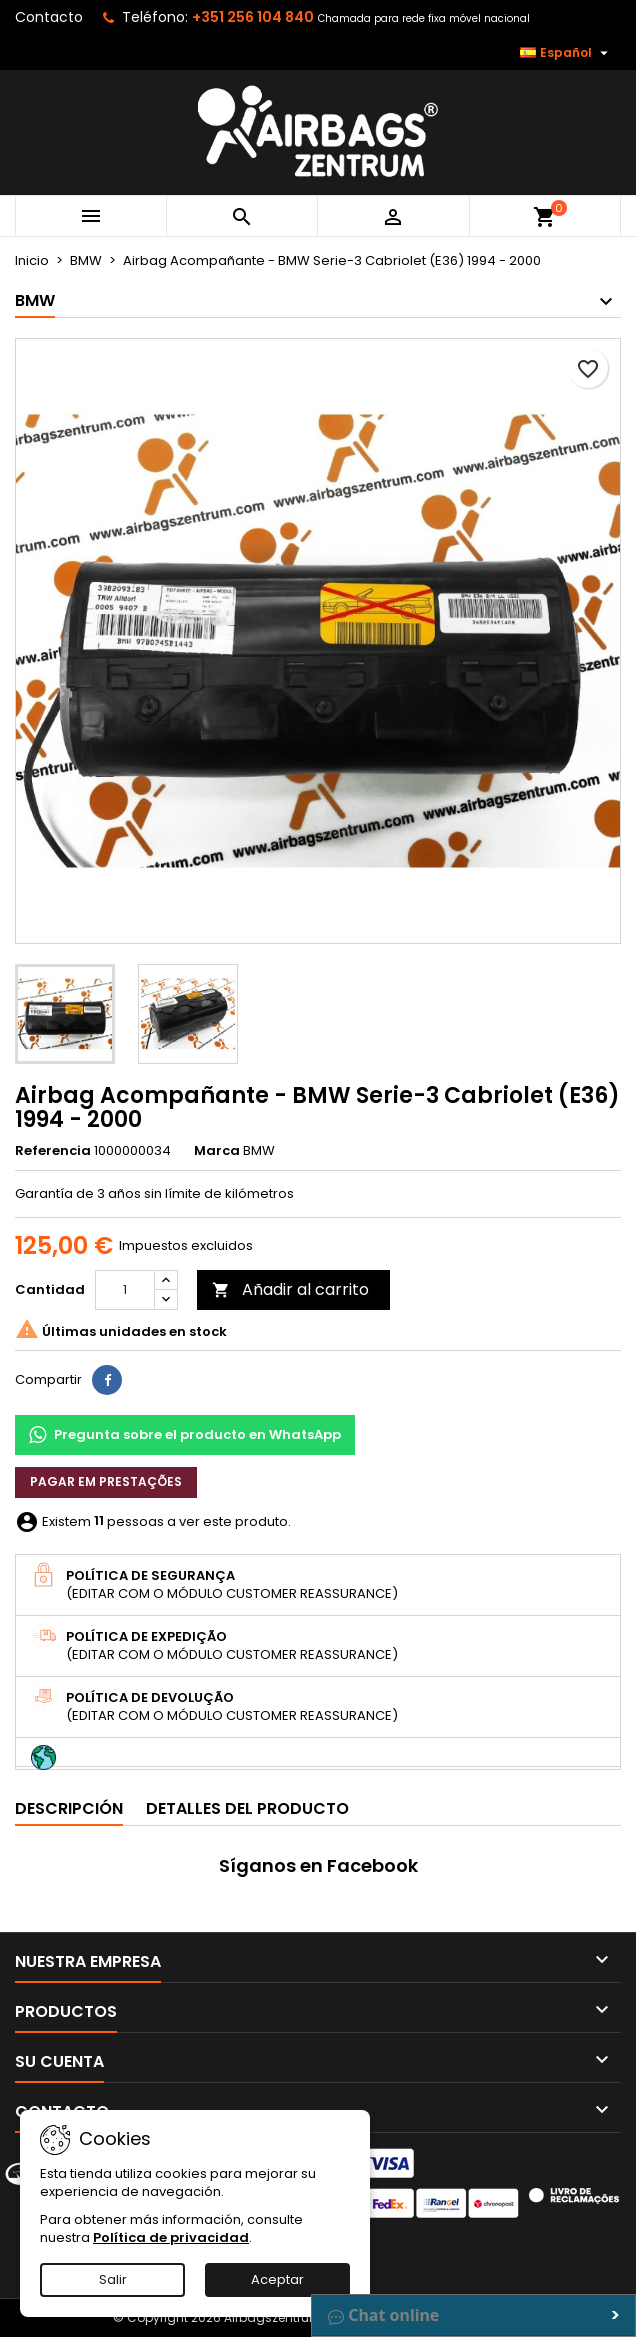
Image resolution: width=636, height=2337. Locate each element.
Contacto (49, 17)
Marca (217, 1151)
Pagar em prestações (106, 1481)
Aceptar (277, 2279)
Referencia (53, 1151)
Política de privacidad (171, 2237)
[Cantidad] (125, 1290)
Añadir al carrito (290, 1289)
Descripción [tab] (69, 1808)
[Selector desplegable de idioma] (566, 53)
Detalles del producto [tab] (247, 1808)
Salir (113, 2279)
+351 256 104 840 (253, 17)
